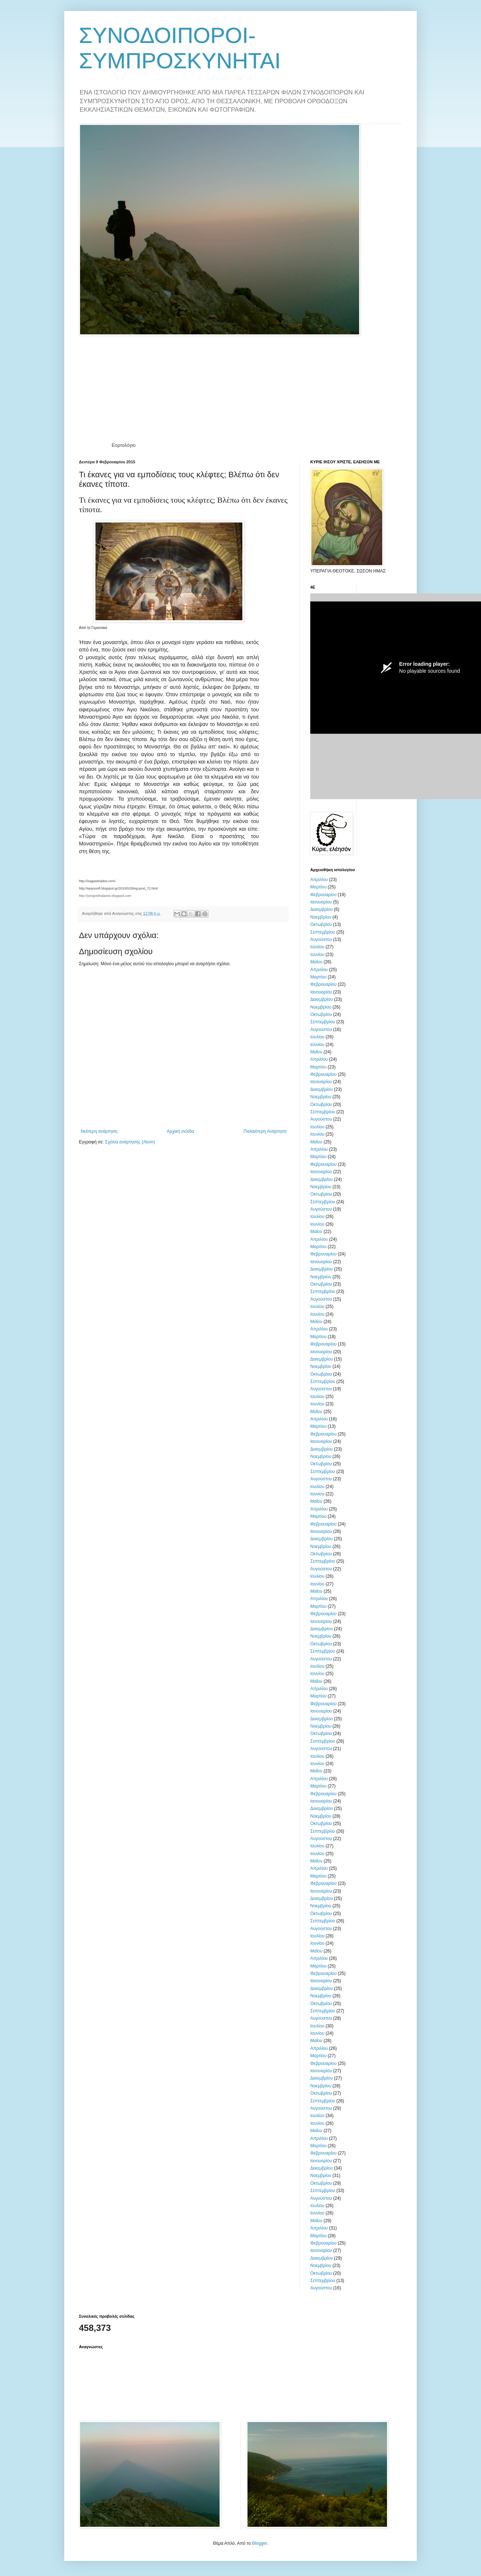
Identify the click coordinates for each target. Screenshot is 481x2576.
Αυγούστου (321, 939)
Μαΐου (316, 961)
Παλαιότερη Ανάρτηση (264, 1131)
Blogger (259, 2543)
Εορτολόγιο (123, 445)
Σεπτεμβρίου (322, 932)
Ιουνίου (317, 954)
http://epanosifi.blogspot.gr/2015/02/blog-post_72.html (118, 888)
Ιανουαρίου (321, 902)
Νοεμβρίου (320, 917)
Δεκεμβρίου (321, 909)
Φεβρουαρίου (323, 894)
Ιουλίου (317, 946)
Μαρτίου (318, 887)
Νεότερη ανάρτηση (99, 1131)
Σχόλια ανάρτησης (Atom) (130, 1142)
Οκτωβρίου (321, 924)
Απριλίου (319, 879)
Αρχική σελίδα (180, 1131)
